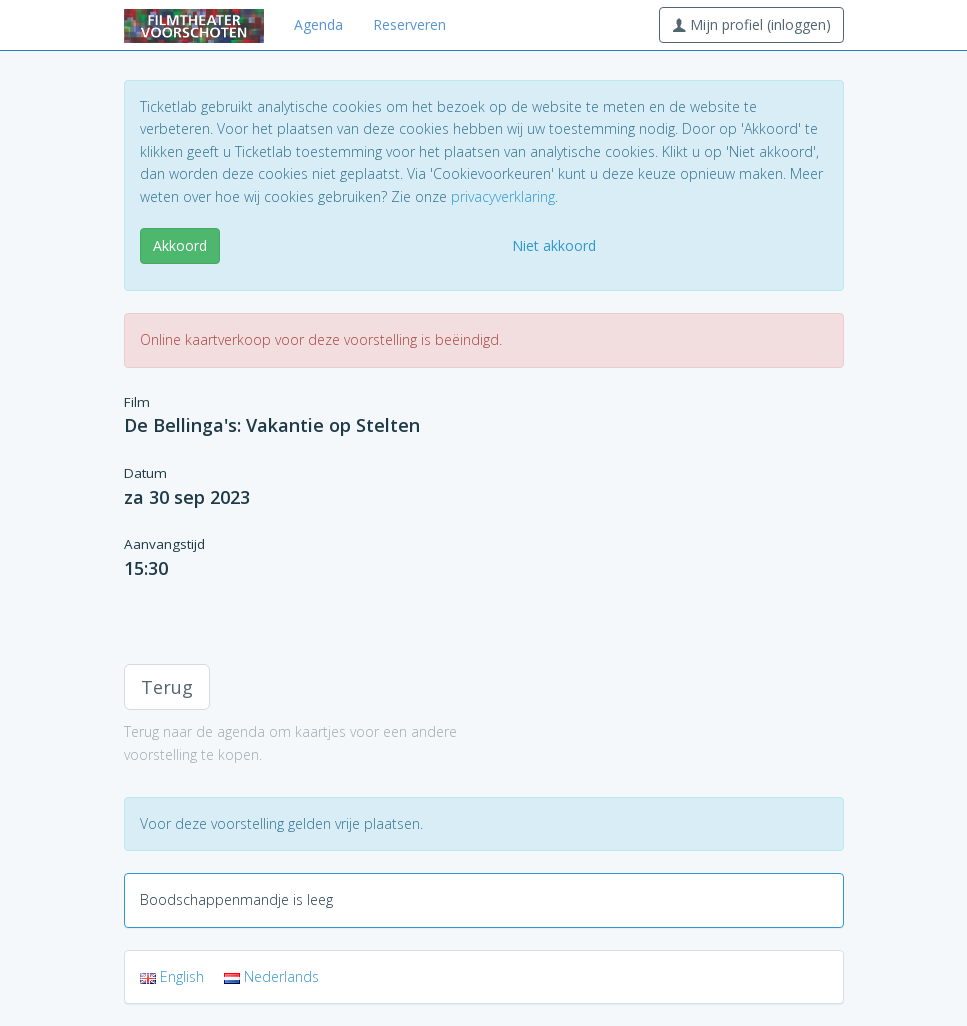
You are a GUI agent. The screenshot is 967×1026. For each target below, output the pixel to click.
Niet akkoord (554, 245)
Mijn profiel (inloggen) (751, 24)
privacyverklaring (503, 196)
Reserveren (409, 24)
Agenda (318, 24)
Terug (167, 687)
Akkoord (180, 245)
